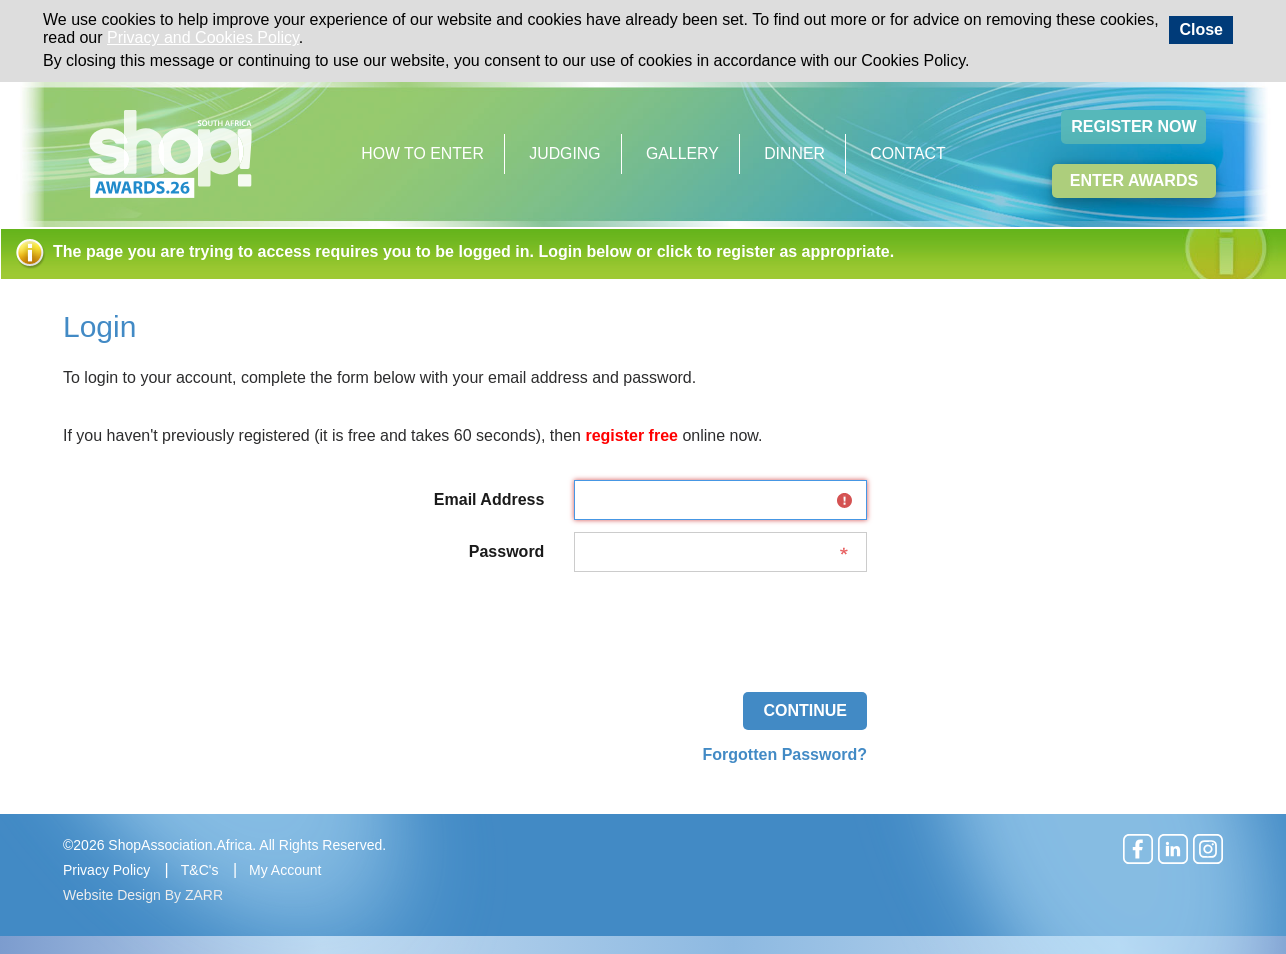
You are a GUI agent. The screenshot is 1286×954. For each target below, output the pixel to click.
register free (631, 435)
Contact (907, 153)
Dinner (794, 153)
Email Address (489, 499)
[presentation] (715, 623)
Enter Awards (1134, 180)
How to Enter (422, 153)
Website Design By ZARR (143, 895)
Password (507, 551)
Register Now (1133, 126)
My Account (285, 870)
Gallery (682, 153)
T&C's (200, 870)
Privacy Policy (106, 870)
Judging (564, 153)
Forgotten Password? (785, 754)
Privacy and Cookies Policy (203, 37)
